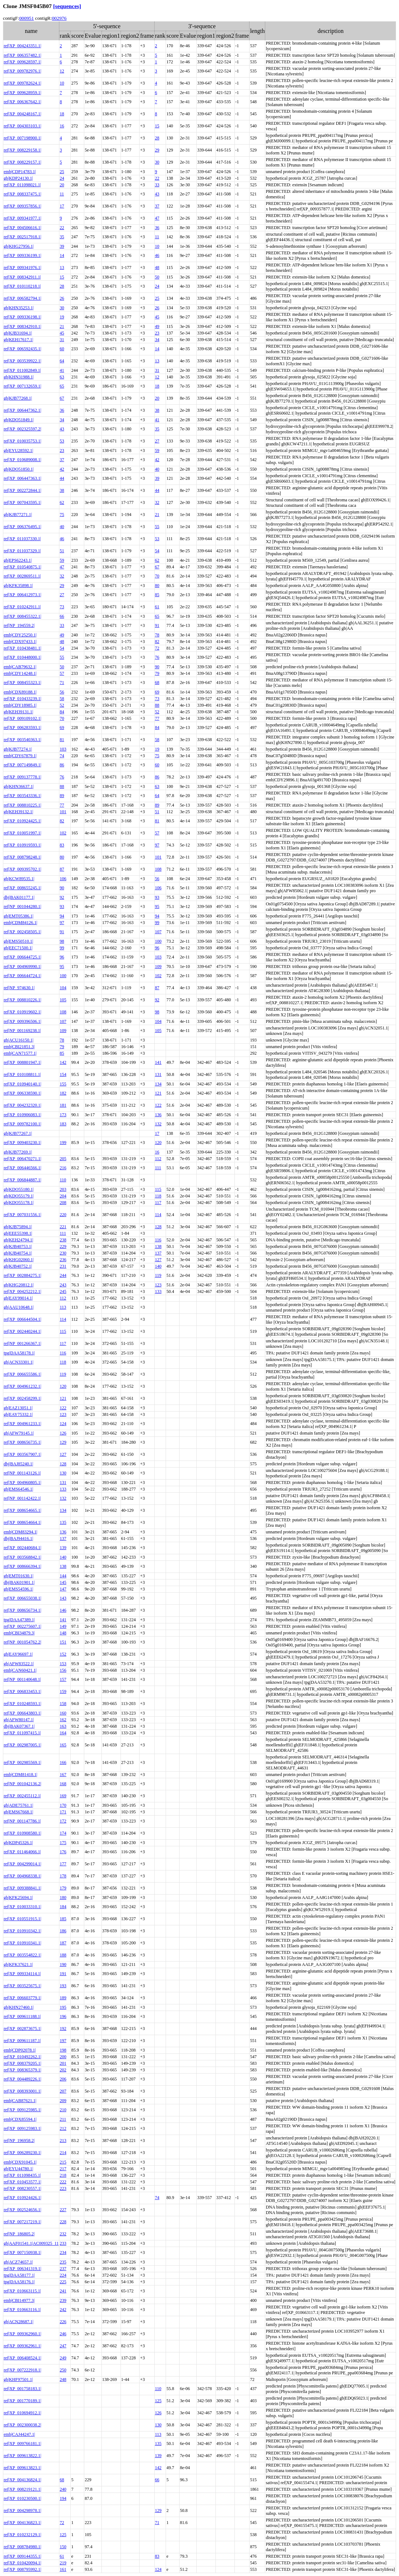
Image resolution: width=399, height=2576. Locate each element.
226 (63, 2321)
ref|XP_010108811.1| (22, 1074)
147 (63, 1589)
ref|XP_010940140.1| (22, 1084)
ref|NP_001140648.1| (22, 1679)
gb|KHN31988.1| (19, 377)
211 (63, 2119)
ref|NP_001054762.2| (22, 1642)
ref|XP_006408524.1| (22, 2357)
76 (157, 657)
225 (63, 2281)
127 (158, 1259)
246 (63, 2333)
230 (63, 1253)
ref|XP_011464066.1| (22, 1851)
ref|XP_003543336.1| (22, 795)
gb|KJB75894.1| (18, 1226)
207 (63, 2091)
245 (63, 1291)
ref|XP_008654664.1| (22, 1522)
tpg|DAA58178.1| (19, 1353)
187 (63, 1942)
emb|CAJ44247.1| (19, 2434)
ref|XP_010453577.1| (22, 2181)
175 (63, 1842)
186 (63, 1930)
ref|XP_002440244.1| (22, 1331)
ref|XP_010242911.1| (22, 606)
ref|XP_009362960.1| (22, 2333)
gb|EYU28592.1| (18, 450)
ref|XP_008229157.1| (22, 162)
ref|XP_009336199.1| (22, 255)
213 (63, 2140)
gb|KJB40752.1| (18, 1266)
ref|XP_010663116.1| (22, 2309)
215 (63, 2162)
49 (157, 326)
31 (62, 339)
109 (158, 966)
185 (63, 1918)
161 (63, 2569)
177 (63, 1863)
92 (62, 897)
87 (62, 869)
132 (158, 1123)
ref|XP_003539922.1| (22, 360)
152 (63, 1654)
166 (63, 1762)
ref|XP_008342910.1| (22, 326)
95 (157, 906)
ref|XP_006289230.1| (22, 2152)
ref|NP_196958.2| (19, 2140)
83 (62, 845)
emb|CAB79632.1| (20, 666)
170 (63, 1805)
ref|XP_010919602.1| (22, 1011)
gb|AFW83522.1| (19, 1663)
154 (63, 1074)
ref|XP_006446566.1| (22, 1167)
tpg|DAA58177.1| (19, 2275)
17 (62, 206)
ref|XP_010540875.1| (22, 566)
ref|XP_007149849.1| (22, 764)
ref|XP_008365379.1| (22, 2069)
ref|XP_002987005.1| (22, 1744)
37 (157, 206)
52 (62, 705)
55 (157, 526)
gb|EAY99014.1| (18, 1298)
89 (62, 795)
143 (63, 1598)
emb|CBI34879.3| (19, 1632)
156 (63, 1670)
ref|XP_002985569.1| (22, 1762)
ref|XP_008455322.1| (22, 616)
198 (63, 2050)
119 (158, 1275)
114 (158, 1214)
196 (63, 2016)
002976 (59, 18)
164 (63, 1732)
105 (63, 999)
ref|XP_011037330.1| (22, 538)
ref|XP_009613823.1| (22, 2467)
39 (62, 246)
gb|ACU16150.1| (18, 1040)
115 (158, 1189)
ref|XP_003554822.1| (22, 1955)
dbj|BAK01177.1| (19, 897)
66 (62, 616)
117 (158, 1202)
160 (63, 1713)
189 (63, 1997)
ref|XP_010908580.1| (22, 1833)
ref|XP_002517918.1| (22, 236)
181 (63, 1105)
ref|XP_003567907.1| (22, 1454)
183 (63, 1123)
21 (62, 326)
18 (62, 113)
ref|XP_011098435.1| (22, 2175)
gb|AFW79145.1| (19, 1433)
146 (63, 1610)
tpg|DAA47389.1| (19, 1619)
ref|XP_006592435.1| (22, 348)
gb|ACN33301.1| (18, 1362)
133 (158, 1291)
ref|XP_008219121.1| (22, 2489)
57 (62, 673)
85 (157, 594)
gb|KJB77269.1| (18, 1152)
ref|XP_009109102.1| (22, 718)
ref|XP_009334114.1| (22, 1973)
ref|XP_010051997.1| (22, 832)
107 (158, 931)
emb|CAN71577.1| (20, 1053)
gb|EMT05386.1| (18, 916)
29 (157, 150)
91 (157, 625)
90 (157, 666)
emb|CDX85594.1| (20, 2119)
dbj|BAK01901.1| (19, 1582)
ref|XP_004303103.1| (22, 125)
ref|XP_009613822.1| (22, 2455)
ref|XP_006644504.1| (22, 1319)
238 (63, 1239)
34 (157, 339)
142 (63, 1062)
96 (157, 947)
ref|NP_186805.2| (19, 2233)
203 (63, 1189)
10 (62, 83)
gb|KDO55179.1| (19, 1196)
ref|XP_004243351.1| (22, 45)
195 (63, 2007)
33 (157, 184)
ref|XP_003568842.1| (22, 1557)
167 (63, 1774)
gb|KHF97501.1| (18, 2379)
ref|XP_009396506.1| (22, 1021)
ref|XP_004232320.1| (22, 1105)
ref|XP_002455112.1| (22, 1795)
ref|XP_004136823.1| (22, 2522)
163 (63, 1726)
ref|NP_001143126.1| (22, 1473)
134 (158, 1084)
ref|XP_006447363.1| (22, 478)
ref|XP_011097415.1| (22, 1732)
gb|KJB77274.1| (18, 749)
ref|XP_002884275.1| (22, 1275)
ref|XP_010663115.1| (22, 2290)
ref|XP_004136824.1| (22, 2479)
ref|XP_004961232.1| (22, 1386)
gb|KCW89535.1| (19, 878)
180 (63, 1897)
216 (63, 1167)
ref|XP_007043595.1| (22, 502)
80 (157, 585)
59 (157, 450)
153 (63, 1663)
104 (63, 987)
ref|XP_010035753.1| (22, 441)
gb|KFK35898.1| (18, 585)
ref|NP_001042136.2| (22, 1783)
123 (158, 1284)
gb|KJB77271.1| (18, 514)
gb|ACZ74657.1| (18, 2262)
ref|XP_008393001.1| (22, 2091)
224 (63, 2275)
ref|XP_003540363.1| (22, 739)
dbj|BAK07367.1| (19, 1726)
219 (63, 2562)
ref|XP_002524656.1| (22, 2209)
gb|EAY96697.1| (18, 1654)
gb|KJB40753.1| (18, 1246)
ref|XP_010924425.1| (22, 820)
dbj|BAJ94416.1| (18, 1538)
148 (63, 1632)
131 (158, 1074)
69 (157, 692)
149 (63, 1626)
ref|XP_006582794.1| (22, 298)
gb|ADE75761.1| (18, 1805)
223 (63, 2188)
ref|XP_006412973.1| (22, 594)
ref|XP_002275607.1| (22, 1626)
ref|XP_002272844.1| (22, 490)
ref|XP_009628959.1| (22, 92)
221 (63, 1226)
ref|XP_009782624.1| (22, 83)
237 (63, 2268)
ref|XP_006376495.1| (22, 526)
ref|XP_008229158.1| (22, 150)
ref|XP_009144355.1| (22, 2556)
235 (63, 2262)
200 (63, 2056)
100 (158, 941)
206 (63, 2079)
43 (157, 194)
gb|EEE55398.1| (18, 1233)
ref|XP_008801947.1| (22, 1062)
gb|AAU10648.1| (19, 1307)
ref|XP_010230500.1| (22, 2498)
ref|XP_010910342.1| (22, 1930)
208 (63, 1202)
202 (63, 2069)
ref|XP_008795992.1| (22, 2569)
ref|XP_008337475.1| (22, 194)
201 (63, 2063)
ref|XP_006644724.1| (22, 975)
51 (62, 550)
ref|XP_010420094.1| (22, 2562)
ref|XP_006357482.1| (22, 55)
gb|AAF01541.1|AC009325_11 (31, 2243)
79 (157, 673)
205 (63, 1158)
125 (158, 2400)
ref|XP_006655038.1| (22, 1598)
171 (63, 1811)
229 (63, 1246)
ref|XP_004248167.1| (22, 113)
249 (63, 2357)
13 (62, 267)
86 (62, 764)
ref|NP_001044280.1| (22, 906)
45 (157, 316)
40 (157, 469)
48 (157, 267)
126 (63, 1433)
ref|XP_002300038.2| (22, 2424)
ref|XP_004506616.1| (22, 227)
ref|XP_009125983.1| (22, 2128)
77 (157, 718)
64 (62, 360)
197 (63, 2040)
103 (63, 749)
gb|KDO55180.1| (19, 1189)
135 (63, 1522)
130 (63, 1473)
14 (62, 255)
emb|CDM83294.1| (20, 1531)
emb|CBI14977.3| (19, 2300)
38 (157, 410)
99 (157, 922)
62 (62, 502)
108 (158, 869)
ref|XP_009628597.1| (22, 61)
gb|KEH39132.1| (18, 811)
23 (157, 333)
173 (63, 1114)
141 (158, 1062)
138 (158, 1246)
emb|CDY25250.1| (20, 635)
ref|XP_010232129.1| (22, 2534)
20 (62, 184)
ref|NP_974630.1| (19, 987)
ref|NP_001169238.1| (22, 1030)
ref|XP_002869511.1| (22, 576)
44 (62, 478)
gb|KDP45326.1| (18, 1842)
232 (63, 2233)
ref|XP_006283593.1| (22, 727)
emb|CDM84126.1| (20, 922)
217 (63, 2168)
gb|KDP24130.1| (18, 178)
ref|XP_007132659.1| (22, 386)
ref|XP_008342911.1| (22, 277)
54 (157, 550)
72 (157, 648)
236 (63, 1259)
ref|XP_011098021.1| (22, 184)
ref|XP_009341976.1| (22, 267)
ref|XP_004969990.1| (22, 966)
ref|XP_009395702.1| (22, 869)
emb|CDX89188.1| (20, 692)
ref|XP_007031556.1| (22, 1214)
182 (63, 1093)
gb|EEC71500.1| (18, 947)
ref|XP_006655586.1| (22, 1374)
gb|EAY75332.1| (18, 1414)
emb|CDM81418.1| (20, 1774)
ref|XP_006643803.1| (22, 1713)
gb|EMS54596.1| (18, 1589)
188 (63, 1955)
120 (158, 1142)
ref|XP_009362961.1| (22, 2345)
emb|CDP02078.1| (20, 2050)
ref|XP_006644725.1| (22, 957)
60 (62, 348)
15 (157, 125)
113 (63, 1307)
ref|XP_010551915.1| (22, 1918)
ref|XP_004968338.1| (22, 1875)
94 (62, 916)
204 (63, 1196)
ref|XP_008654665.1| (22, 1510)
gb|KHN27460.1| (19, 2007)
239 (63, 2300)
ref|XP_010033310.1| (22, 1906)
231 (63, 1266)
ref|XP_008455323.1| (22, 682)
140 (158, 1266)
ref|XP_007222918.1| (22, 2370)
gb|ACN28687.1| (18, 2321)
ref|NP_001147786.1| (22, 1821)
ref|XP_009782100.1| (22, 1123)
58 (62, 698)
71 (62, 682)
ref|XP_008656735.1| (22, 1442)
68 (157, 682)
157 (63, 1679)
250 (63, 2370)
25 (62, 171)
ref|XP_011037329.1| (22, 550)
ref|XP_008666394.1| (22, 1566)
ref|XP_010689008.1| (22, 459)
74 (62, 755)
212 (63, 2128)
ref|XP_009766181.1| (22, 2443)
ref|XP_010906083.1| (22, 1114)
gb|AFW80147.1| (19, 1719)
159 (63, 1691)
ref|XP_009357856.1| (22, 206)
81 (62, 739)
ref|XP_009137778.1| (22, 776)
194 (63, 2498)
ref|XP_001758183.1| (22, 2388)
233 (63, 2243)
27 (157, 441)
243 (63, 1284)
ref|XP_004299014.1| (22, 1863)
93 (157, 897)
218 (63, 2175)
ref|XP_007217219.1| (22, 2221)
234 (63, 2252)
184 (63, 1906)
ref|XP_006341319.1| (22, 2268)
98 (62, 941)
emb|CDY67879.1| (20, 755)
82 (157, 641)
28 (157, 138)
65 (62, 386)
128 (158, 1226)
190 (63, 1964)
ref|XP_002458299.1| (22, 1398)
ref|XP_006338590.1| (22, 1093)
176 (63, 1851)
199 (63, 1142)
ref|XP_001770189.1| (22, 2400)
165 (63, 1744)
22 (157, 178)
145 (63, 1582)
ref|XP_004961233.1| (22, 1423)
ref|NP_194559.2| (19, 625)
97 (157, 845)
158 (63, 1703)
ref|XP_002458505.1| (22, 931)
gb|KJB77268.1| (18, 398)
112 (158, 1158)
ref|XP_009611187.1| (22, 2040)
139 (63, 1547)
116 (158, 1239)
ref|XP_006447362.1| (22, 410)
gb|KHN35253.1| (19, 307)
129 (63, 1442)
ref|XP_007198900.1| (22, 138)
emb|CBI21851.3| (19, 1046)
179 (63, 1888)
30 (157, 162)
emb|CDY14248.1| (20, 673)
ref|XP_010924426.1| (22, 2197)
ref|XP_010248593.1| (22, 1703)
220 (63, 1214)
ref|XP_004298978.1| (22, 2510)
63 (62, 377)
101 (63, 811)
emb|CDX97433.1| (20, 641)
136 (158, 1114)
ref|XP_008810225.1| (22, 805)
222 (63, 2181)
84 (62, 711)
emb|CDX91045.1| (20, 2162)
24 (62, 178)
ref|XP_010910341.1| (22, 1942)
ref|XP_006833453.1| (22, 1691)
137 (158, 1253)
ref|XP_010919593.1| (22, 845)
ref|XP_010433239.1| (22, 698)
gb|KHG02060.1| (19, 1259)
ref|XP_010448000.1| (22, 657)
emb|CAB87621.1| (20, 2100)
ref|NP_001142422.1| (22, 1498)
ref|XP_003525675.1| (22, 1985)
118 (158, 1196)
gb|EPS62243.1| (18, 560)
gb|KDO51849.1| (19, 419)
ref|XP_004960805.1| (22, 1482)
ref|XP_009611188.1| (22, 2016)
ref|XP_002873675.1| (22, 2028)
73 (62, 606)
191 (63, 1973)
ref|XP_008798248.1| (22, 857)
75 (62, 514)
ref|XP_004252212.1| (22, 1291)
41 (62, 370)
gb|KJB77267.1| (18, 1133)
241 (63, 2290)
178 (63, 1875)
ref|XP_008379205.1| (22, 2063)
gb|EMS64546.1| (18, 1489)
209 (63, 2100)
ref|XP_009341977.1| (22, 218)
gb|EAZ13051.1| (18, 1407)
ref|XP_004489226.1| (22, 2079)
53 (62, 441)
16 (62, 125)
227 (63, 2209)
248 (63, 2379)
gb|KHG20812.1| (19, 1284)
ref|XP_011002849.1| (22, 370)
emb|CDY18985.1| (20, 705)
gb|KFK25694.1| (18, 1897)
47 (157, 218)
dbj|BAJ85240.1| (18, 1463)
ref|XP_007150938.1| (22, 2252)
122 (158, 1105)
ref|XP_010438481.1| (22, 648)
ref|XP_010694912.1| (22, 2412)
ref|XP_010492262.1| (22, 2056)
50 (157, 277)
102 (63, 832)
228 (63, 2221)
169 (63, 1795)
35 (62, 236)
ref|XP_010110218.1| (22, 286)
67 (62, 398)
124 (63, 1423)
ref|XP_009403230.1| (22, 1142)
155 (63, 1084)
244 (63, 1275)
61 (157, 606)
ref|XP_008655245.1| (22, 887)
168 (63, 1783)
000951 (26, 18)
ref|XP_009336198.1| (22, 316)
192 (63, 2028)
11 (62, 194)
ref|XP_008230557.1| (22, 2188)
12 (62, 71)
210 (63, 2109)
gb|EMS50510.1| (18, 941)
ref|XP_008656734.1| (22, 1610)
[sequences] (67, 6)
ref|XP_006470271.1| (22, 1158)
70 (157, 576)
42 (157, 459)
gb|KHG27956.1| (19, 246)
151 (63, 1642)
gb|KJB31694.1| (18, 333)
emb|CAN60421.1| (20, 1670)
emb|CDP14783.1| (20, 171)
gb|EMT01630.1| (18, 1575)
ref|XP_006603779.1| (22, 1997)
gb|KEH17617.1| (18, 339)
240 (63, 2489)
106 (63, 878)
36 (157, 227)
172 (63, 1821)
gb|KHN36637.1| (19, 786)
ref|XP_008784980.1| (22, 2546)
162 (63, 1719)
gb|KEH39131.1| (18, 711)
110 (63, 1179)
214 (63, 2152)
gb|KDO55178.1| (19, 1202)
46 (157, 255)
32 (157, 502)
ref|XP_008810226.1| (22, 999)
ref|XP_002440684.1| (22, 1547)
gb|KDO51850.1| (19, 469)
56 (62, 692)
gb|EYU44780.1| (18, 2168)
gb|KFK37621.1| (18, 1964)
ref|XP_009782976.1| (22, 71)
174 (63, 1833)
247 (63, 2345)
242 (63, 2309)
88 (157, 705)
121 (158, 1093)
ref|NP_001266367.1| (22, 1343)
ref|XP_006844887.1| (22, 1179)
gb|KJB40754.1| (18, 1253)
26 (62, 298)
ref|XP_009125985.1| (22, 2109)
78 (157, 635)
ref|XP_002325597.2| (22, 428)
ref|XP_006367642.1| (22, 101)
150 (63, 2546)
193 (63, 1985)
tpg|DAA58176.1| (19, 2281)
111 (158, 1167)
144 (63, 1575)
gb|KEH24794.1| (18, 1239)
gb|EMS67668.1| (18, 1811)
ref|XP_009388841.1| (22, 1888)
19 (62, 316)
